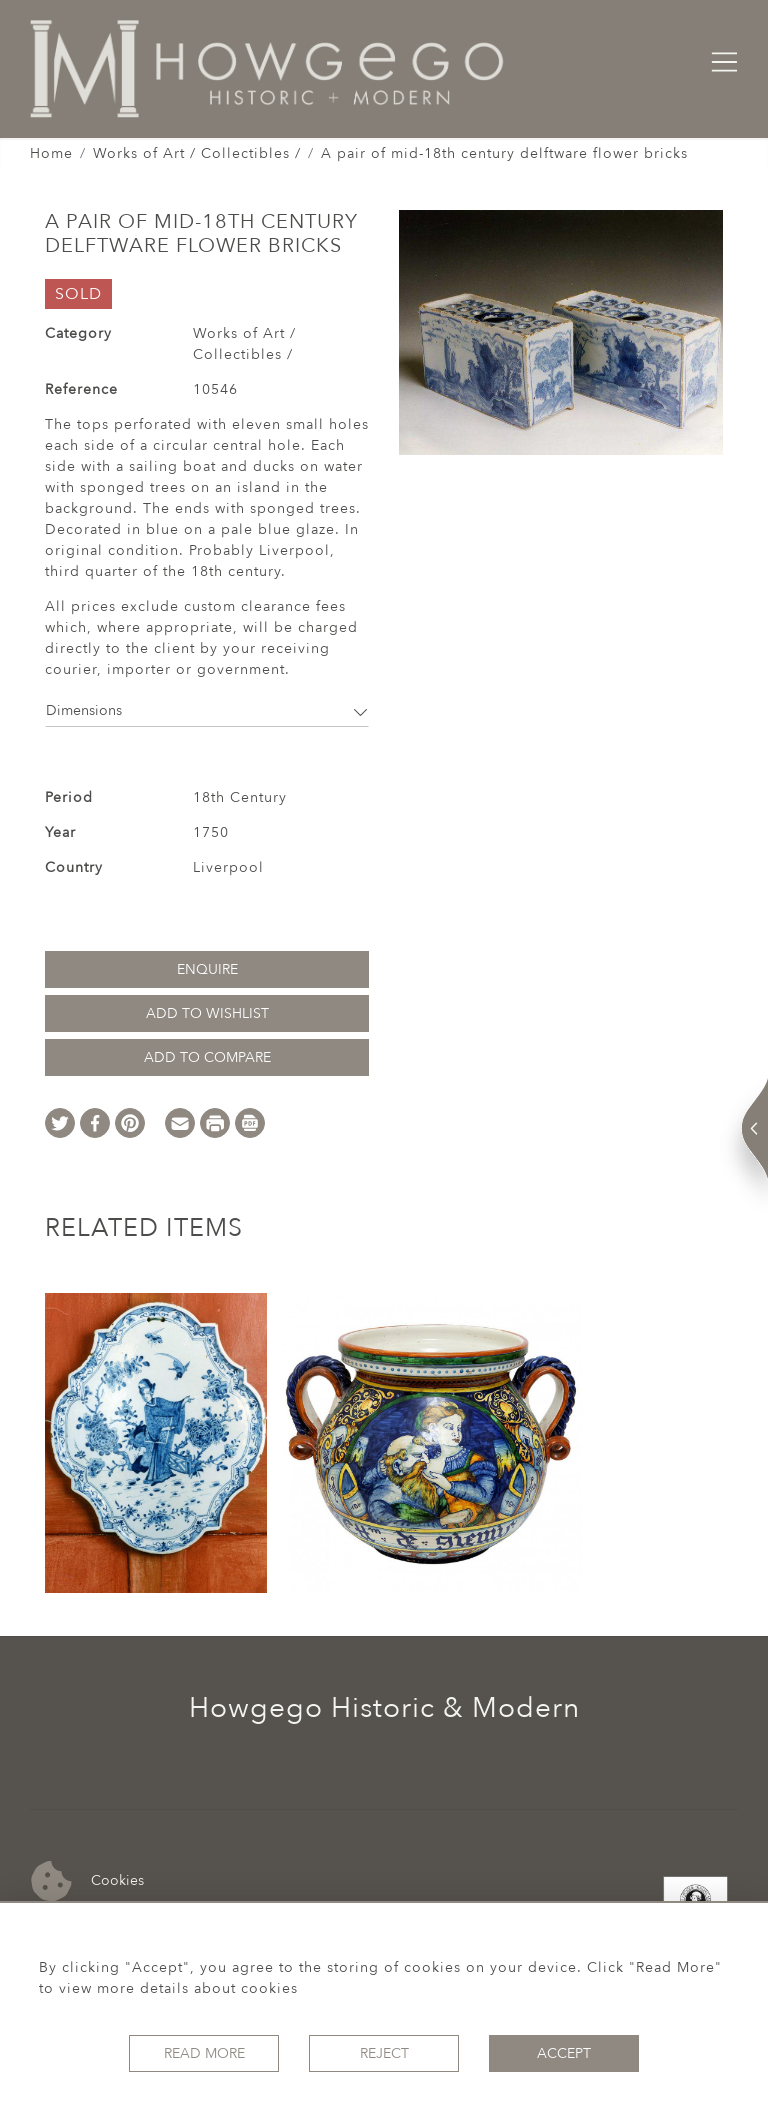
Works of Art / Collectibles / (197, 153)
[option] (156, 1443)
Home (51, 153)
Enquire (207, 969)
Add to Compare (207, 1057)
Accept (564, 2053)
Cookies (87, 1881)
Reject (384, 2053)
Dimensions (207, 710)
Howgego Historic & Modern (384, 1708)
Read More (204, 2053)
